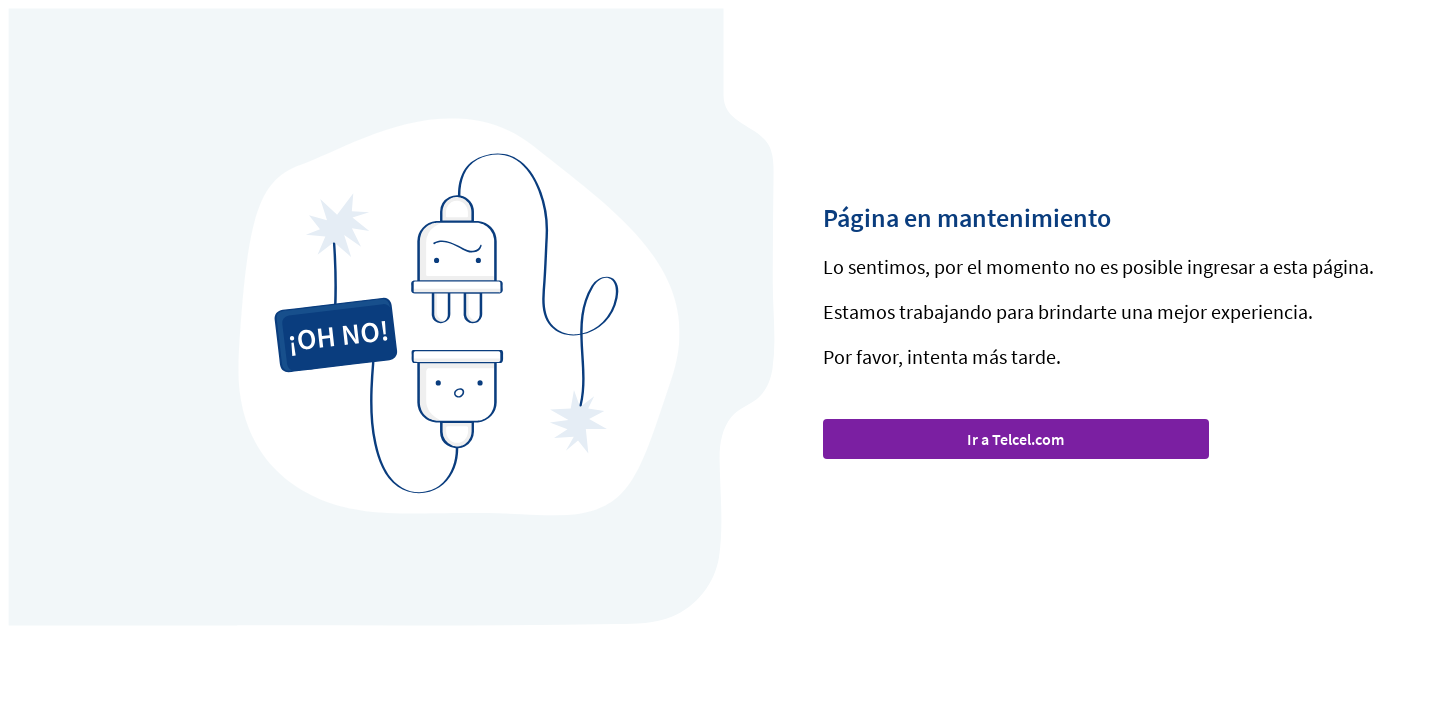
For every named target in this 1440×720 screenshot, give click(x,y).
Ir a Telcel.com (1015, 439)
